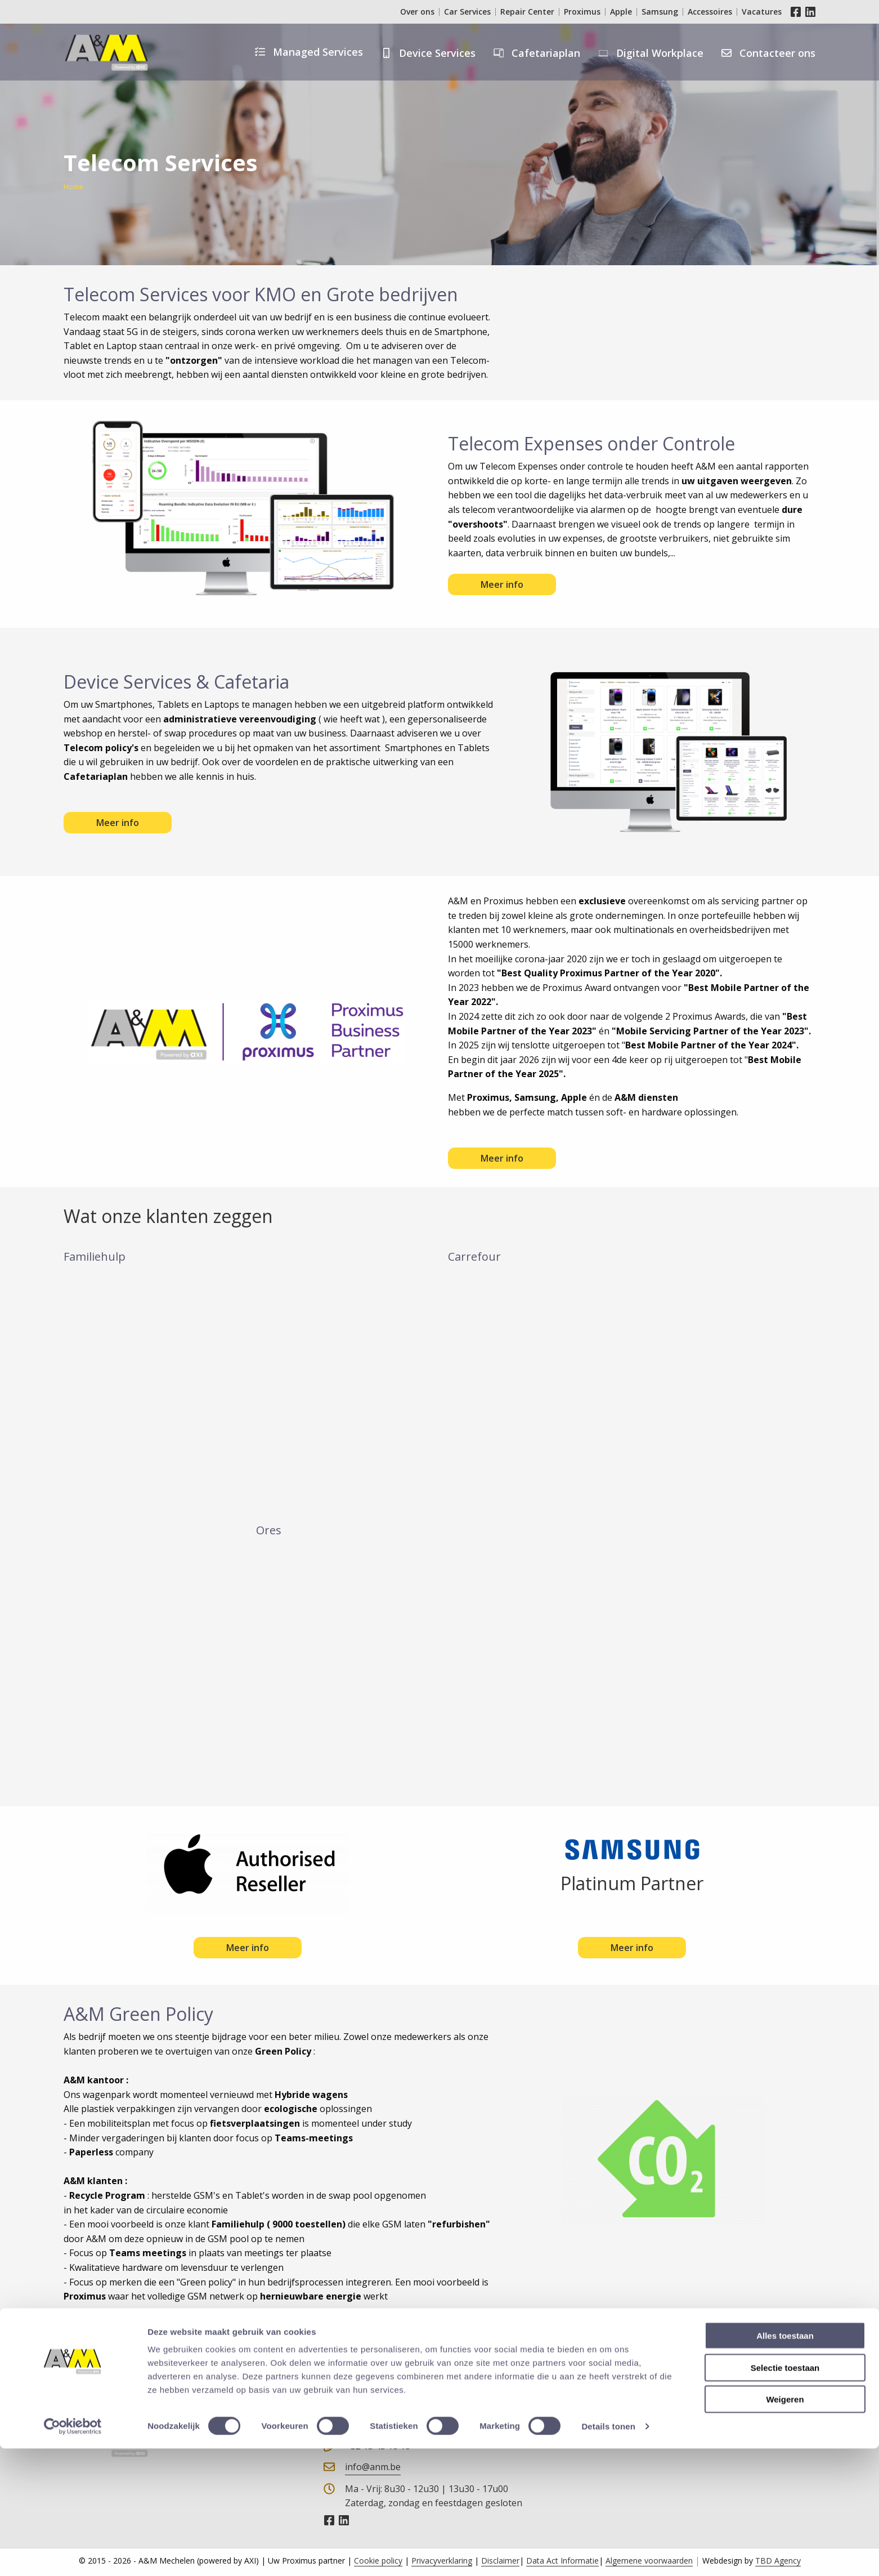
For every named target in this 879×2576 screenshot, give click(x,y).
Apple (621, 12)
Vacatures (762, 12)
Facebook (796, 12)
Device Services (437, 53)
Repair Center (527, 12)
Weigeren (785, 2527)
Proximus (582, 12)
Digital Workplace (659, 53)
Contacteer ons (777, 53)
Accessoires (710, 12)
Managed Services (318, 52)
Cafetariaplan (546, 53)
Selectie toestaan (785, 2495)
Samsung (660, 12)
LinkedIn (810, 12)
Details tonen (608, 2554)
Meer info (502, 584)
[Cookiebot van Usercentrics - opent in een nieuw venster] (73, 2554)
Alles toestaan (785, 2463)
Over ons (417, 12)
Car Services (467, 12)
